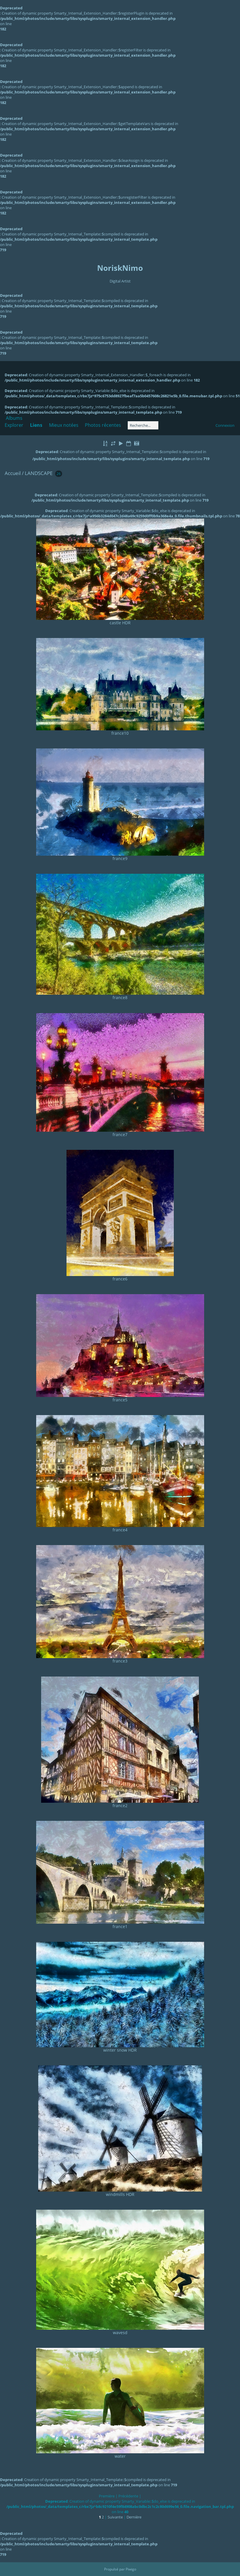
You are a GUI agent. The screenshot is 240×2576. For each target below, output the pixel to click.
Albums (14, 418)
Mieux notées (63, 425)
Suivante (115, 2517)
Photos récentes (103, 425)
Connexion (225, 425)
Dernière (134, 2517)
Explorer (14, 425)
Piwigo (131, 2569)
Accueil (13, 473)
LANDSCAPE (38, 473)
